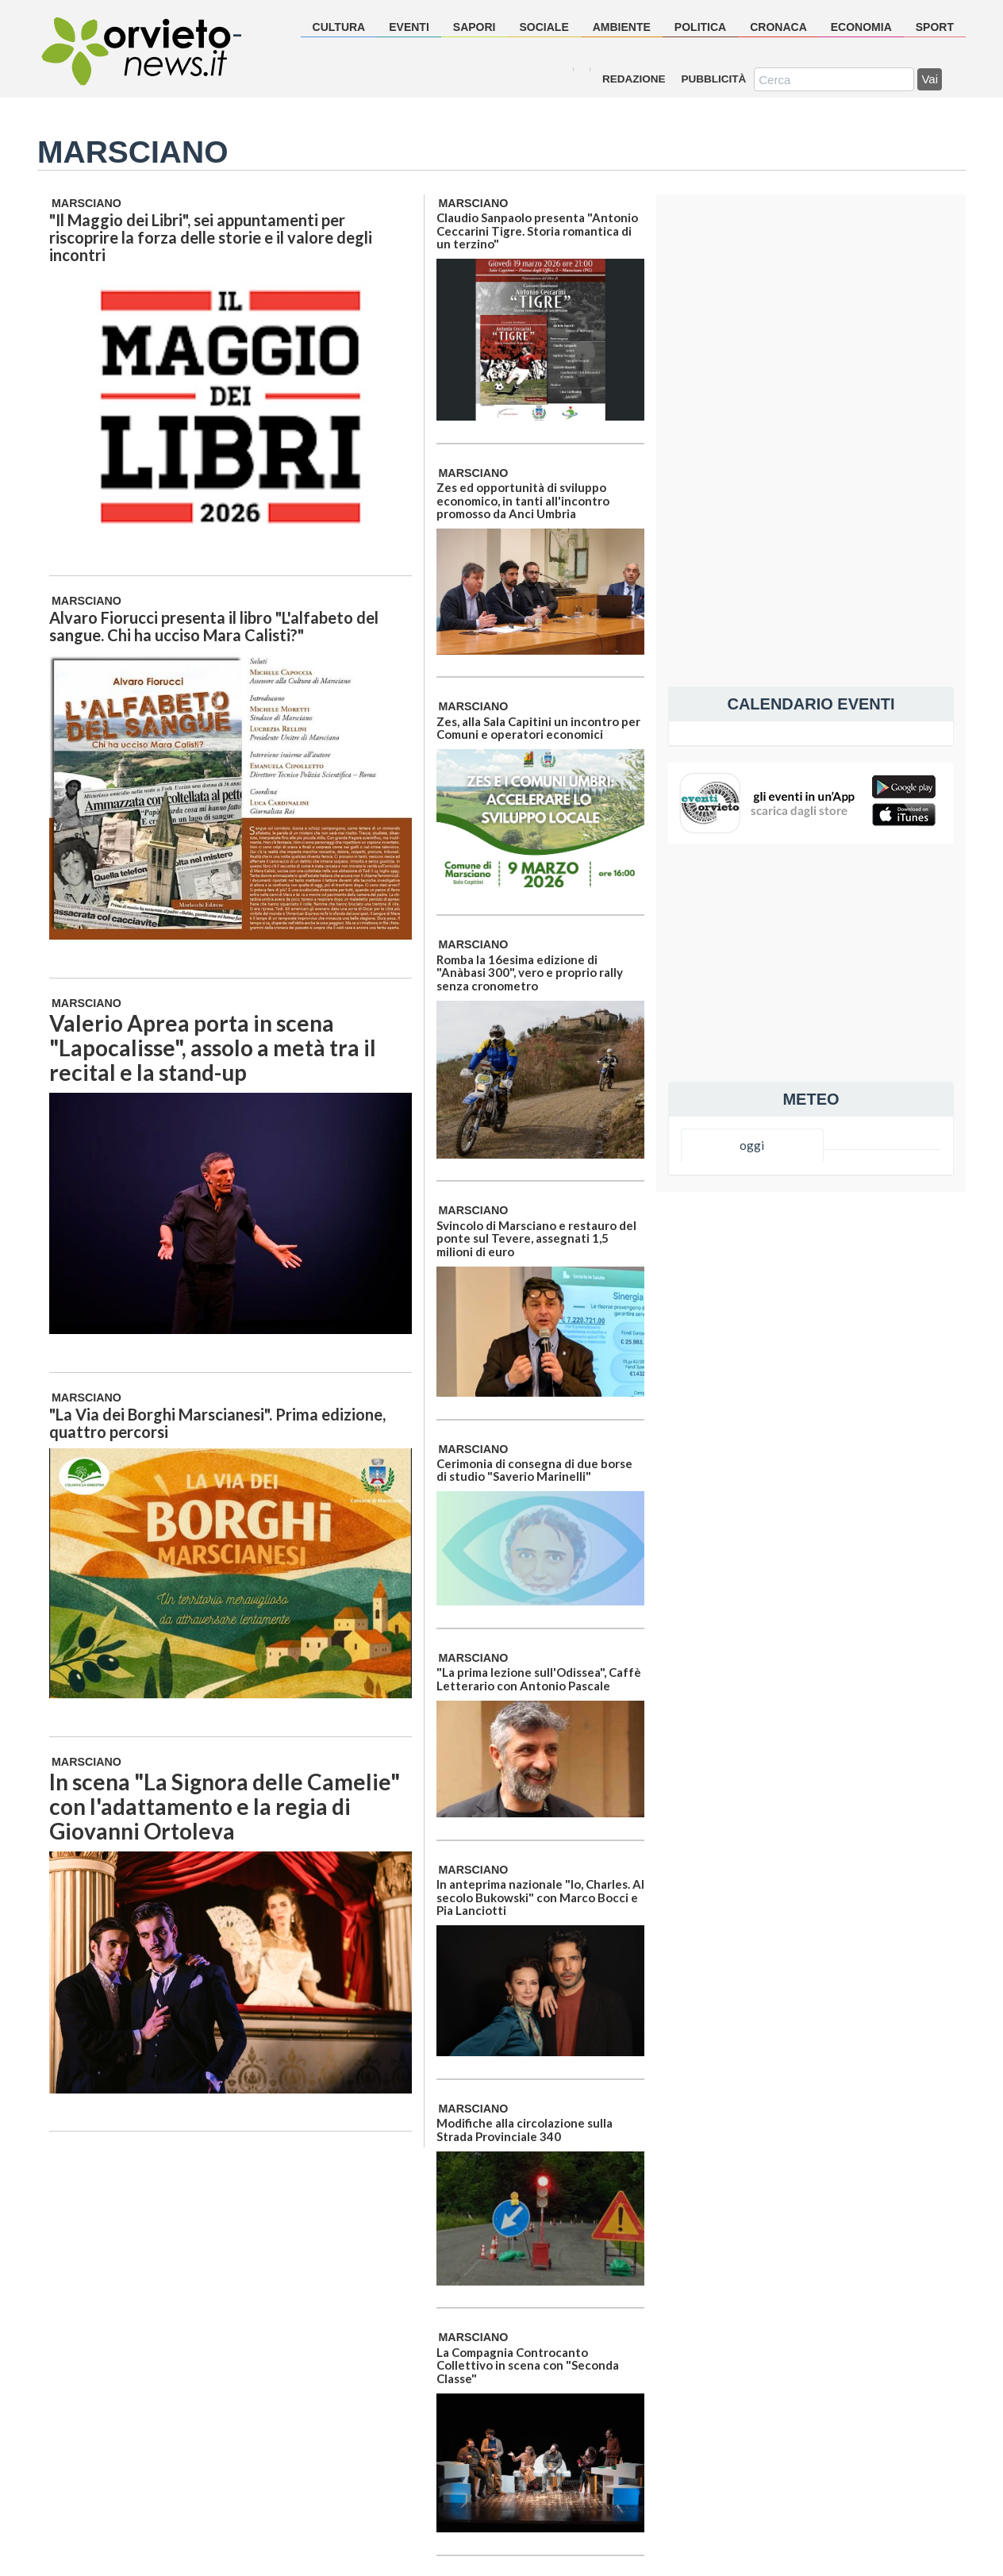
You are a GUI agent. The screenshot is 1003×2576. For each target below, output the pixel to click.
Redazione (634, 79)
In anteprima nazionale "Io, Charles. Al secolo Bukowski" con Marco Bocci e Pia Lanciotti (540, 1897)
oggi (752, 1145)
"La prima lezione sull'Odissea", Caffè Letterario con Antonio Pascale (538, 1679)
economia (861, 27)
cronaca (778, 27)
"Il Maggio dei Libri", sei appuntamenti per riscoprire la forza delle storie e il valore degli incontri (210, 237)
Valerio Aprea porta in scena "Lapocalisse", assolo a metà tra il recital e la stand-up (212, 1047)
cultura (339, 27)
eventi (409, 27)
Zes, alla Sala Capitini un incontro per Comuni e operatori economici (538, 728)
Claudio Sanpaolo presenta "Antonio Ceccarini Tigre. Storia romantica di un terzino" (537, 230)
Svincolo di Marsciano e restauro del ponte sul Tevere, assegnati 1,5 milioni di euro (536, 1238)
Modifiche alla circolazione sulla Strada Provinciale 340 (524, 2129)
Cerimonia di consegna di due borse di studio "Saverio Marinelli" (534, 1470)
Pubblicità (714, 79)
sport (935, 27)
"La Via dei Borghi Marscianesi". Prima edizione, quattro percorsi (217, 1423)
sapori (474, 27)
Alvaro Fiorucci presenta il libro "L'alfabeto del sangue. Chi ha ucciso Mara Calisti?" (214, 626)
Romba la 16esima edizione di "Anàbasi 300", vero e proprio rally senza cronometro (529, 972)
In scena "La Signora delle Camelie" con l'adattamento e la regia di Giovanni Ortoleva (224, 1806)
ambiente (622, 27)
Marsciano (86, 203)
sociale (544, 27)
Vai (929, 79)
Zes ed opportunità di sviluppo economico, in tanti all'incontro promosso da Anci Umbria (522, 500)
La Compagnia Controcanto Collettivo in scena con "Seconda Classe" (527, 2365)
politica (700, 27)
